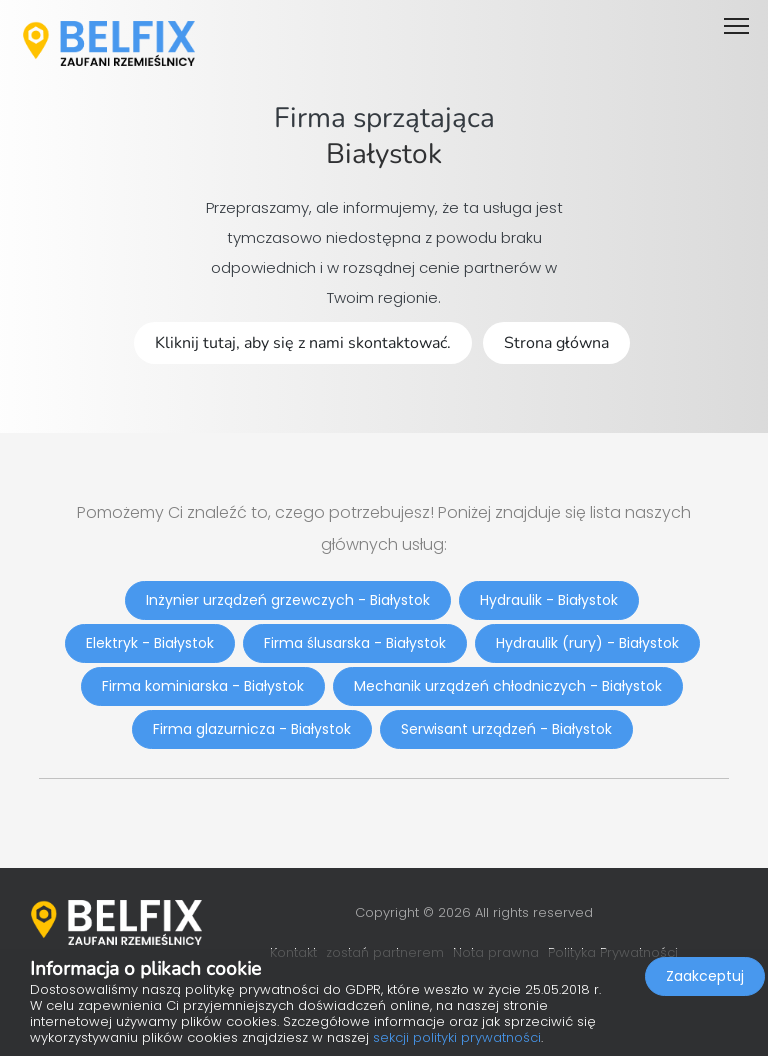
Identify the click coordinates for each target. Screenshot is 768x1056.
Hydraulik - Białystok (549, 600)
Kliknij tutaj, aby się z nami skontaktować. (303, 343)
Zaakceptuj (705, 976)
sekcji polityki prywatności (457, 1037)
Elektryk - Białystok (150, 643)
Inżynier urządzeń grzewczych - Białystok (288, 600)
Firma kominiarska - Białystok (203, 686)
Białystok (384, 154)
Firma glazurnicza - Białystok (252, 729)
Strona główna (556, 343)
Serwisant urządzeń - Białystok (506, 729)
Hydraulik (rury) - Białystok (587, 643)
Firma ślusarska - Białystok (355, 643)
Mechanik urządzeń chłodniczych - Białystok (508, 686)
